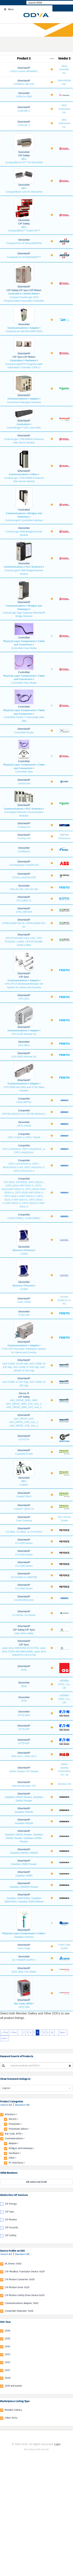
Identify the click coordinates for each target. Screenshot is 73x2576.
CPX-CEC (24, 998)
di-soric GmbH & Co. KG (64, 1300)
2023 (7, 2354)
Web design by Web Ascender (36, 2449)
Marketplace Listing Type (15, 2401)
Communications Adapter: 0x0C (22, 2303)
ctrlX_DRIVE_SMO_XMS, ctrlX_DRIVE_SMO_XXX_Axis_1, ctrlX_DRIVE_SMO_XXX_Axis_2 (24, 1404)
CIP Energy (11, 2203)
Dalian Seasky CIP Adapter (24, 1771)
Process (29, 1250)
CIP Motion (11, 2219)
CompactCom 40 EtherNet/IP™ (24, 257)
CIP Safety (10, 2235)
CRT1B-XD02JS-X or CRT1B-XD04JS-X (24, 1113)
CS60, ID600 (24, 1302)
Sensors (17, 1250)
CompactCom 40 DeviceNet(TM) (24, 243)
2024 (7, 2346)
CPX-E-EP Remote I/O (24, 1034)
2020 (7, 2377)
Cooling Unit (24, 838)
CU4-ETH (24, 1439)
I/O (23, 159)
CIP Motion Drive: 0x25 (17, 2287)
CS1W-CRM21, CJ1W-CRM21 (24, 1218)
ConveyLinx (24, 827)
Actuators (11, 2114)
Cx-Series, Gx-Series (24, 1615)
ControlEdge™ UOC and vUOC (24, 427)
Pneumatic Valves (19, 2128)
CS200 (24, 1253)
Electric (13, 2119)
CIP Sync (9, 2211)
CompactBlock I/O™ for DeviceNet (24, 162)
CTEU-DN (24, 1315)
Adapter (34, 327)
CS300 (24, 1289)
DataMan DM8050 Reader (24, 1886)
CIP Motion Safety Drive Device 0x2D (25, 2295)
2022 (7, 2362)
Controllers (14, 293)
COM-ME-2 (24, 110)
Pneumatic (15, 2123)
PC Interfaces (17, 2162)
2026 (7, 2330)
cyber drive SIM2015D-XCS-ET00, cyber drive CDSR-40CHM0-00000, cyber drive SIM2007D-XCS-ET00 (24, 1651)
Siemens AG (64, 1783)
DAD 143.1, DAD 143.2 (23, 1756)
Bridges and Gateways (21, 2148)
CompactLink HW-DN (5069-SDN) (23, 331)
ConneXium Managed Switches (24, 402)
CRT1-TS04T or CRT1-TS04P (24, 1137)
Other (34, 474)
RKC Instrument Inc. (64, 109)
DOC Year (5, 2322)
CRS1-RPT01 (23, 1102)
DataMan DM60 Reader (24, 1864)
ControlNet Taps (24, 771)
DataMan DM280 (24, 1812)
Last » (4, 2038)
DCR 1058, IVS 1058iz (24, 1971)
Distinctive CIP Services (14, 2195)
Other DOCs (11, 2417)
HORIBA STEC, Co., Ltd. (64, 1684)
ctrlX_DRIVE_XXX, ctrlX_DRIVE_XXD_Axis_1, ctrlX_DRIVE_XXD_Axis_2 (24, 1422)
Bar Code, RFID (23, 2003)
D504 (24, 1686)
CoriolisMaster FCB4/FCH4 (24, 865)
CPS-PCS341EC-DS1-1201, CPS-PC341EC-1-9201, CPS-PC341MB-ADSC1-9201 (24, 941)
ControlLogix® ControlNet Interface (24, 520)
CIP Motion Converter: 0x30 (20, 2279)
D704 (24, 1700)
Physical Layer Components (19, 641)
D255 (24, 1669)
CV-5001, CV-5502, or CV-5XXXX (24, 1531)
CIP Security (11, 2227)
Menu (9, 9)
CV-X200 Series (24, 1554)
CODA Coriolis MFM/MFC (24, 71)
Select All (6, 2104)
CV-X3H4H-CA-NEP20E (24, 1577)
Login (57, 2444)
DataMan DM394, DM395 (24, 1852)
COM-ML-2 (24, 125)
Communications (17, 327)
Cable (40, 1933)
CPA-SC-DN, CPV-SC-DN (24, 889)
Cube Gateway (24, 1520)
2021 (7, 2370)
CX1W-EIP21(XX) (24, 1600)
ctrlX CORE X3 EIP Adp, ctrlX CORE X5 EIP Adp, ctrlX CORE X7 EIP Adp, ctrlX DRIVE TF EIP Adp (23, 1367)
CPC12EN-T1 (23, 900)
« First (4, 2032)
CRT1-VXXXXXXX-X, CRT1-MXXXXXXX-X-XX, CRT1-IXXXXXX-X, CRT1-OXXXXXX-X (24, 1167)
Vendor (64, 58)
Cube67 (24, 1484)
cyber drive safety (24, 1633)
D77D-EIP (24, 1729)
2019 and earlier (13, 2385)
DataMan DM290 (24, 1823)
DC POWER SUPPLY (24, 1959)
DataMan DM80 (23, 1875)
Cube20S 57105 (24, 1453)
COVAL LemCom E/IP (24, 877)
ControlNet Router (24, 732)
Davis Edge (24, 1948)
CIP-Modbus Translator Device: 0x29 (25, 2271)
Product (24, 58)
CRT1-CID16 (24, 1125)
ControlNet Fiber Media (23, 682)
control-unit (24, 783)
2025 (7, 2338)
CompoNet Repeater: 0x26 (19, 2310)
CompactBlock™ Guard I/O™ (24, 230)
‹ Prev (13, 2032)
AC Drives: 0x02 (13, 2263)
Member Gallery (13, 2409)
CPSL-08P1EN (24, 911)
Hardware (30, 360)
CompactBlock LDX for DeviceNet (24, 191)
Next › (63, 2032)
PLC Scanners (34, 566)
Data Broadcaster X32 (24, 1785)
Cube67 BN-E (23, 1496)
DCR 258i (24, 2007)
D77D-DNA (24, 1715)
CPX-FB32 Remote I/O (24, 1056)
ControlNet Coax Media (23, 648)
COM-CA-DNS (24, 96)
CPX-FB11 (24, 1045)
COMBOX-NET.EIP (23, 84)
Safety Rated (30, 293)
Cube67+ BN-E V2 (24, 1508)
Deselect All (22, 2104)
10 (52, 2032)
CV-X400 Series (24, 1588)
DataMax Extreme (24, 1937)
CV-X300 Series (24, 1565)
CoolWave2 (24, 851)
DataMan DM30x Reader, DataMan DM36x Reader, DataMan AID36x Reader (24, 1838)
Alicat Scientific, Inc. (64, 69)
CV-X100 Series (24, 1543)
